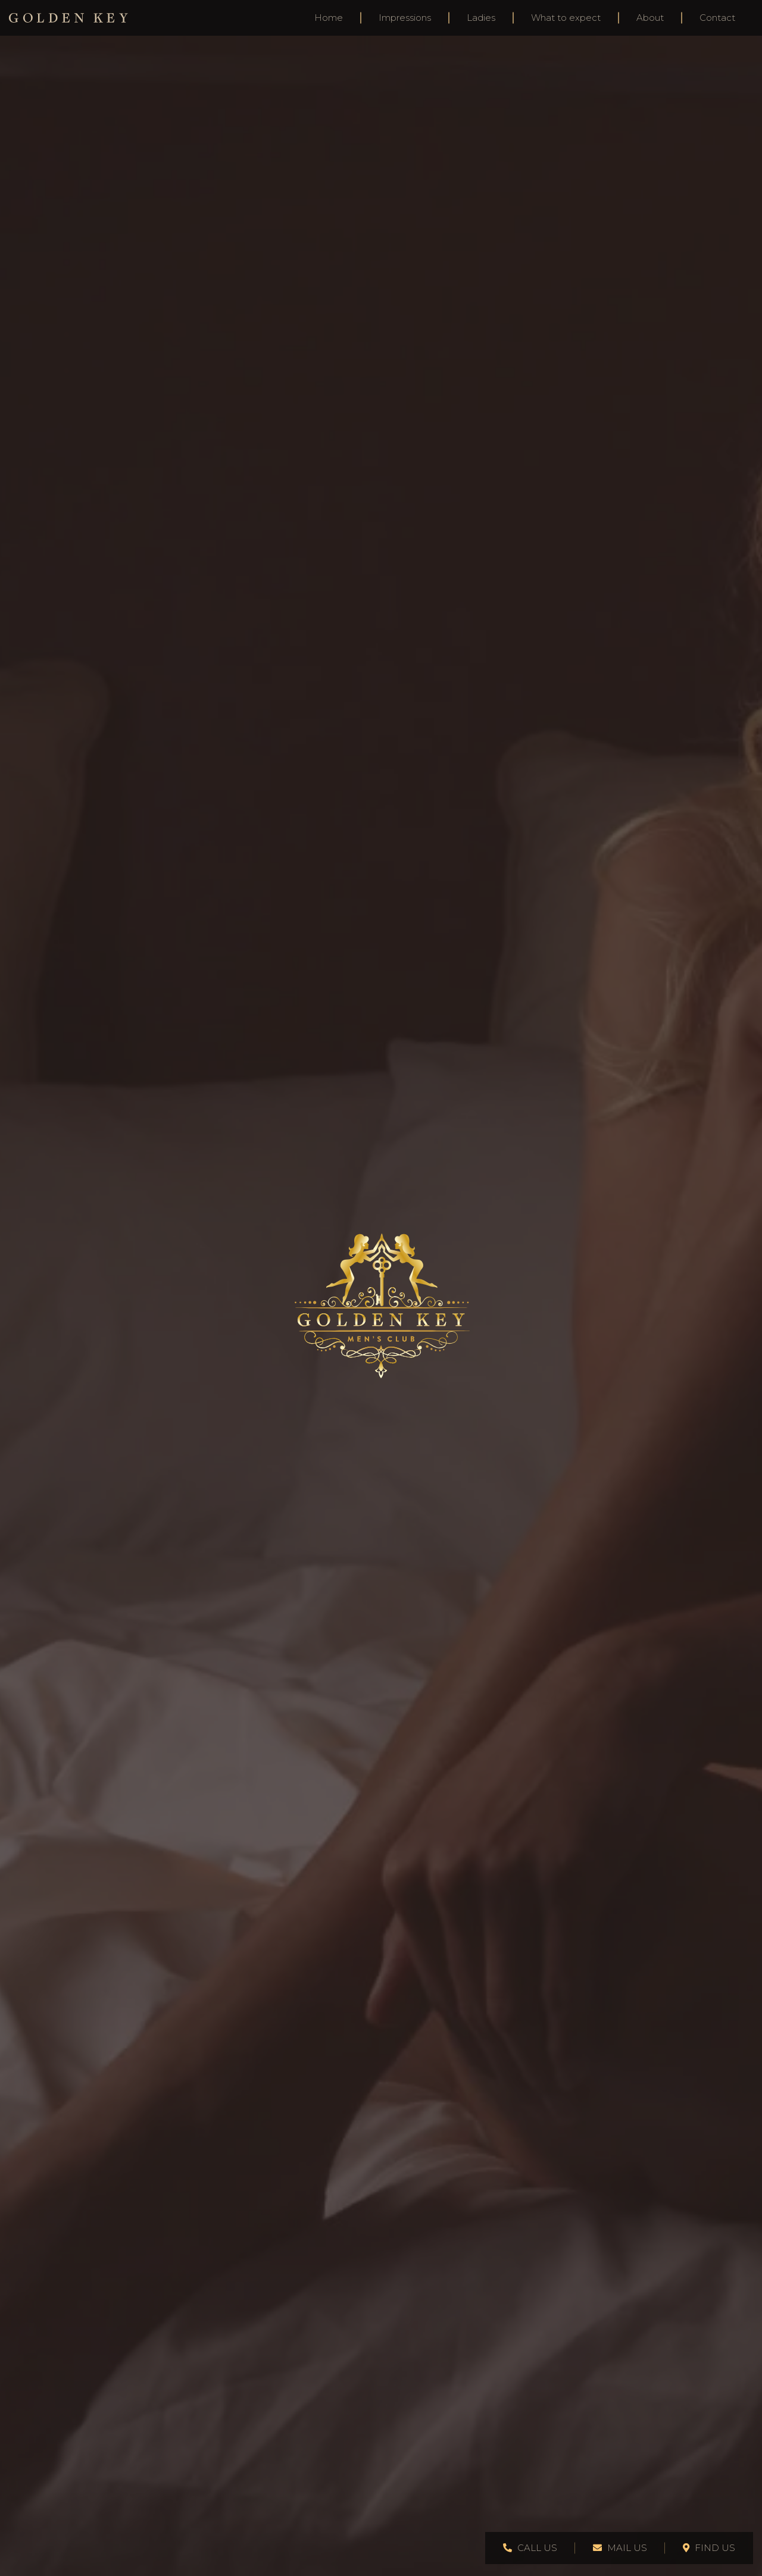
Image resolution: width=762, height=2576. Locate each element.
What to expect (566, 17)
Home (328, 17)
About (650, 17)
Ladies (481, 17)
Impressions (405, 17)
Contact (717, 17)
